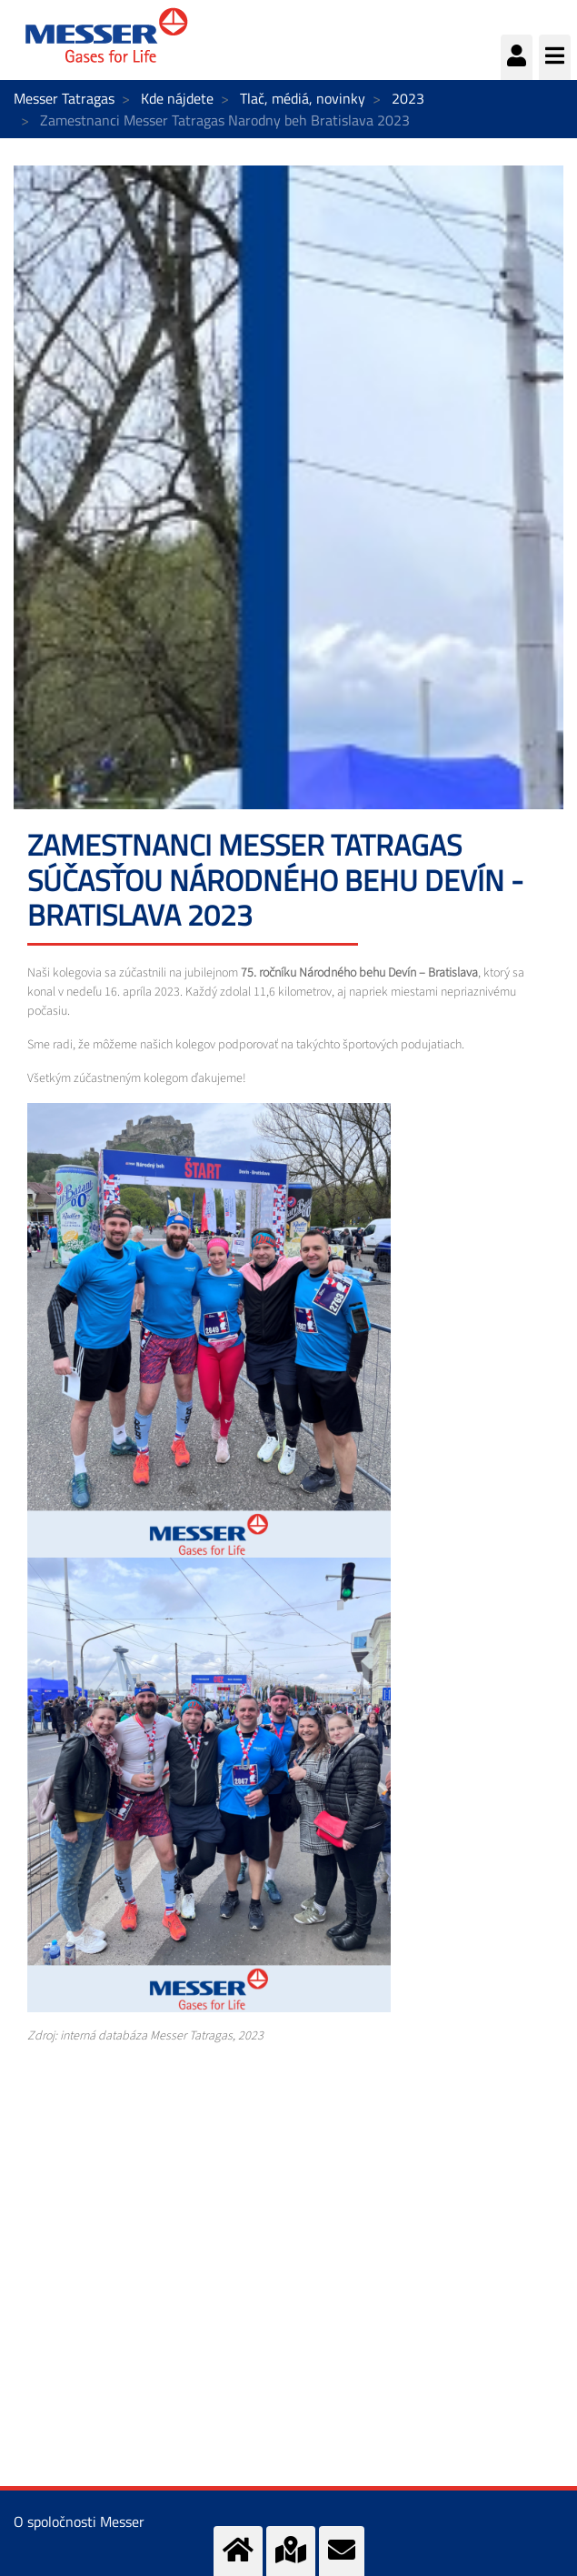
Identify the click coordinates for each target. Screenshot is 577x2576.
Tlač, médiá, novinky (302, 98)
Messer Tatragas (64, 98)
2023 (408, 98)
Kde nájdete (177, 98)
